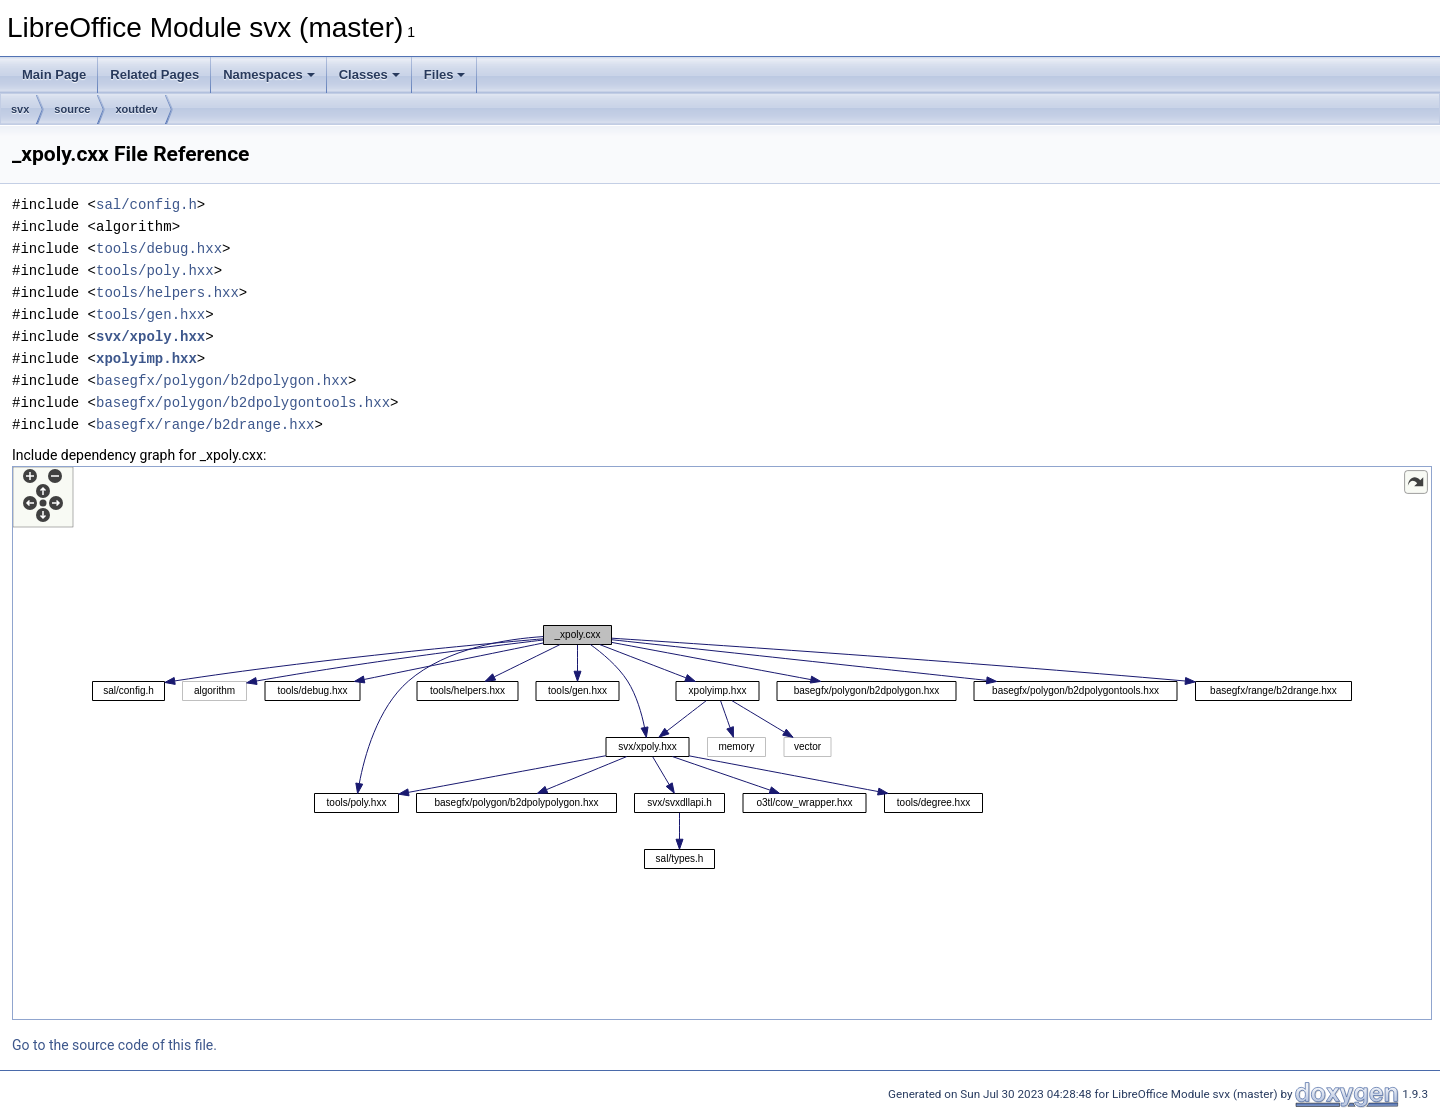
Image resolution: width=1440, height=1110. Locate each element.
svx (20, 109)
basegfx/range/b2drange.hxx (205, 424)
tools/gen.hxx (150, 314)
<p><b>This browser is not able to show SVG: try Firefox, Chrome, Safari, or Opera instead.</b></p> (722, 743)
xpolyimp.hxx (146, 358)
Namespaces (269, 74)
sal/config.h (146, 204)
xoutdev (136, 109)
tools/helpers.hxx (167, 292)
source (72, 109)
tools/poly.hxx (155, 270)
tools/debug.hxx (159, 248)
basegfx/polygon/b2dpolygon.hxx (222, 380)
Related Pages (154, 74)
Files (445, 74)
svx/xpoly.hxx (150, 336)
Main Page (54, 74)
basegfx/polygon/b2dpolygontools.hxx (243, 402)
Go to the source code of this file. (114, 1045)
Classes (369, 74)
